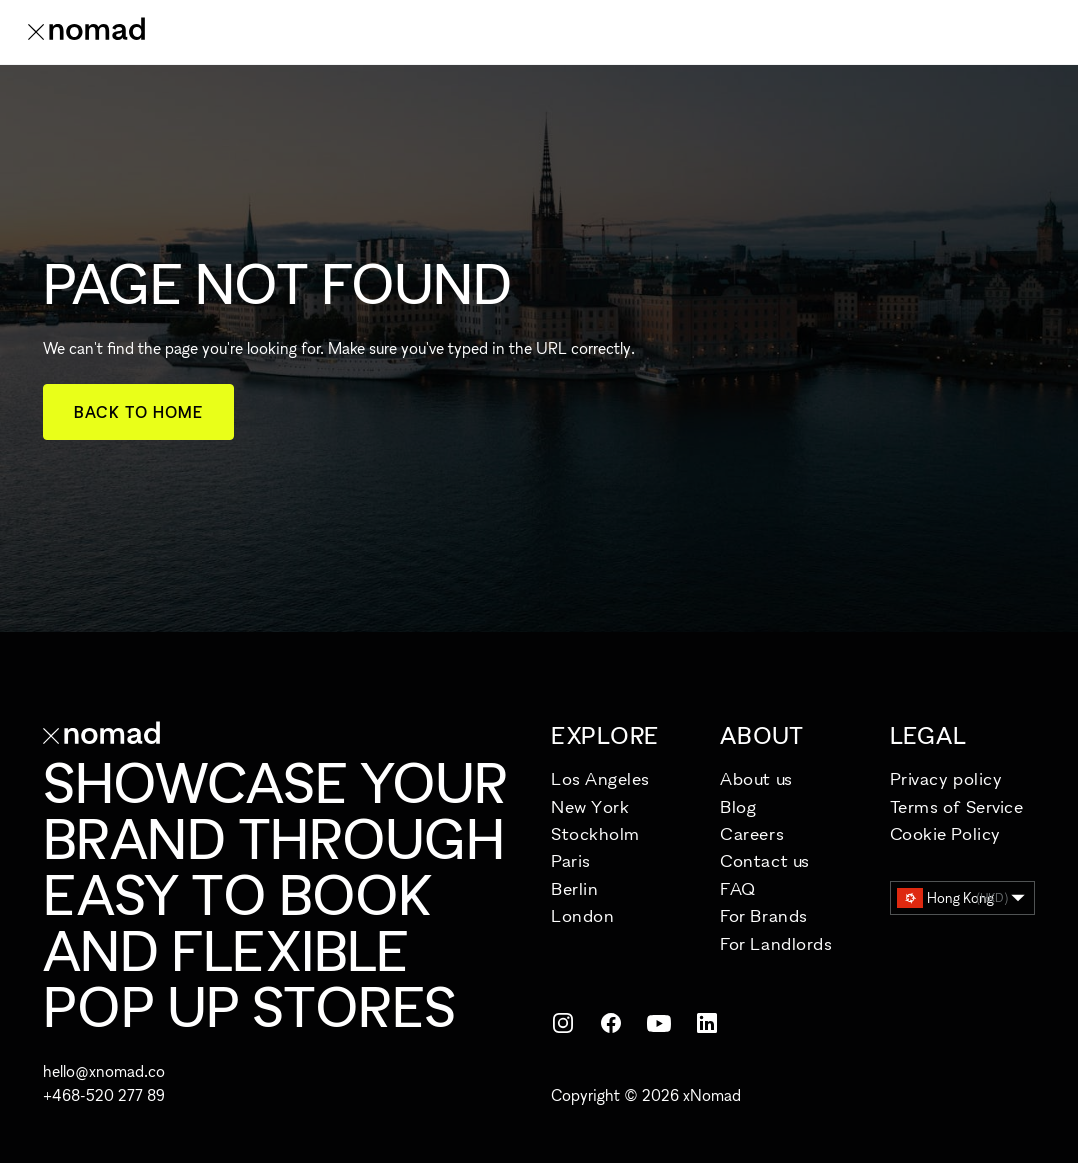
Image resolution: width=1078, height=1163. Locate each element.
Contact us (764, 860)
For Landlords (776, 943)
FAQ (738, 888)
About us (756, 778)
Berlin (574, 888)
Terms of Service (957, 806)
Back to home (138, 412)
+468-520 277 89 (104, 1095)
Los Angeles (600, 778)
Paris (571, 860)
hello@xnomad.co (104, 1071)
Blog (738, 806)
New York (590, 806)
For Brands (763, 915)
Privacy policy (946, 778)
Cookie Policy (945, 833)
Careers (752, 833)
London (582, 915)
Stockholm (595, 833)
